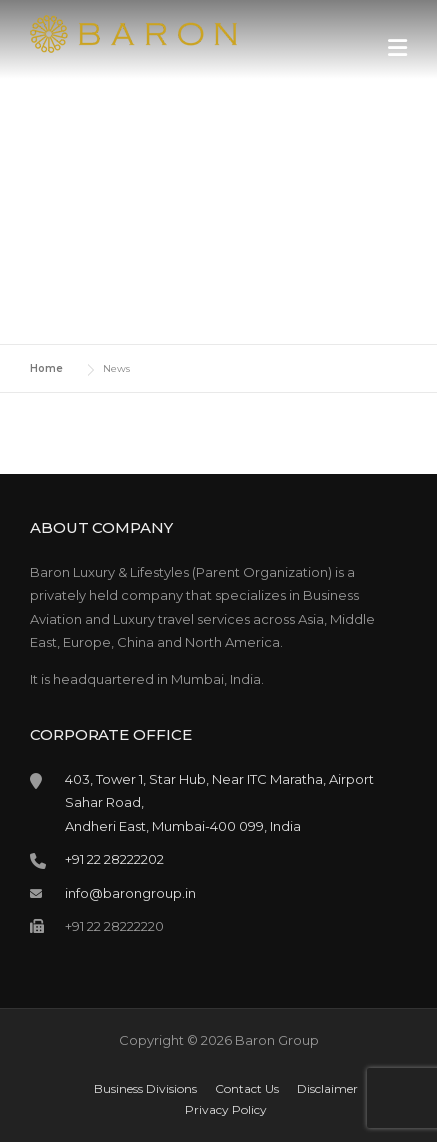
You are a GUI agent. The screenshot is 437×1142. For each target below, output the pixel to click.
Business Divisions (145, 1089)
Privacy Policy (226, 1110)
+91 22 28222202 (114, 859)
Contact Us (247, 1089)
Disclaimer (327, 1089)
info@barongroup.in (130, 893)
